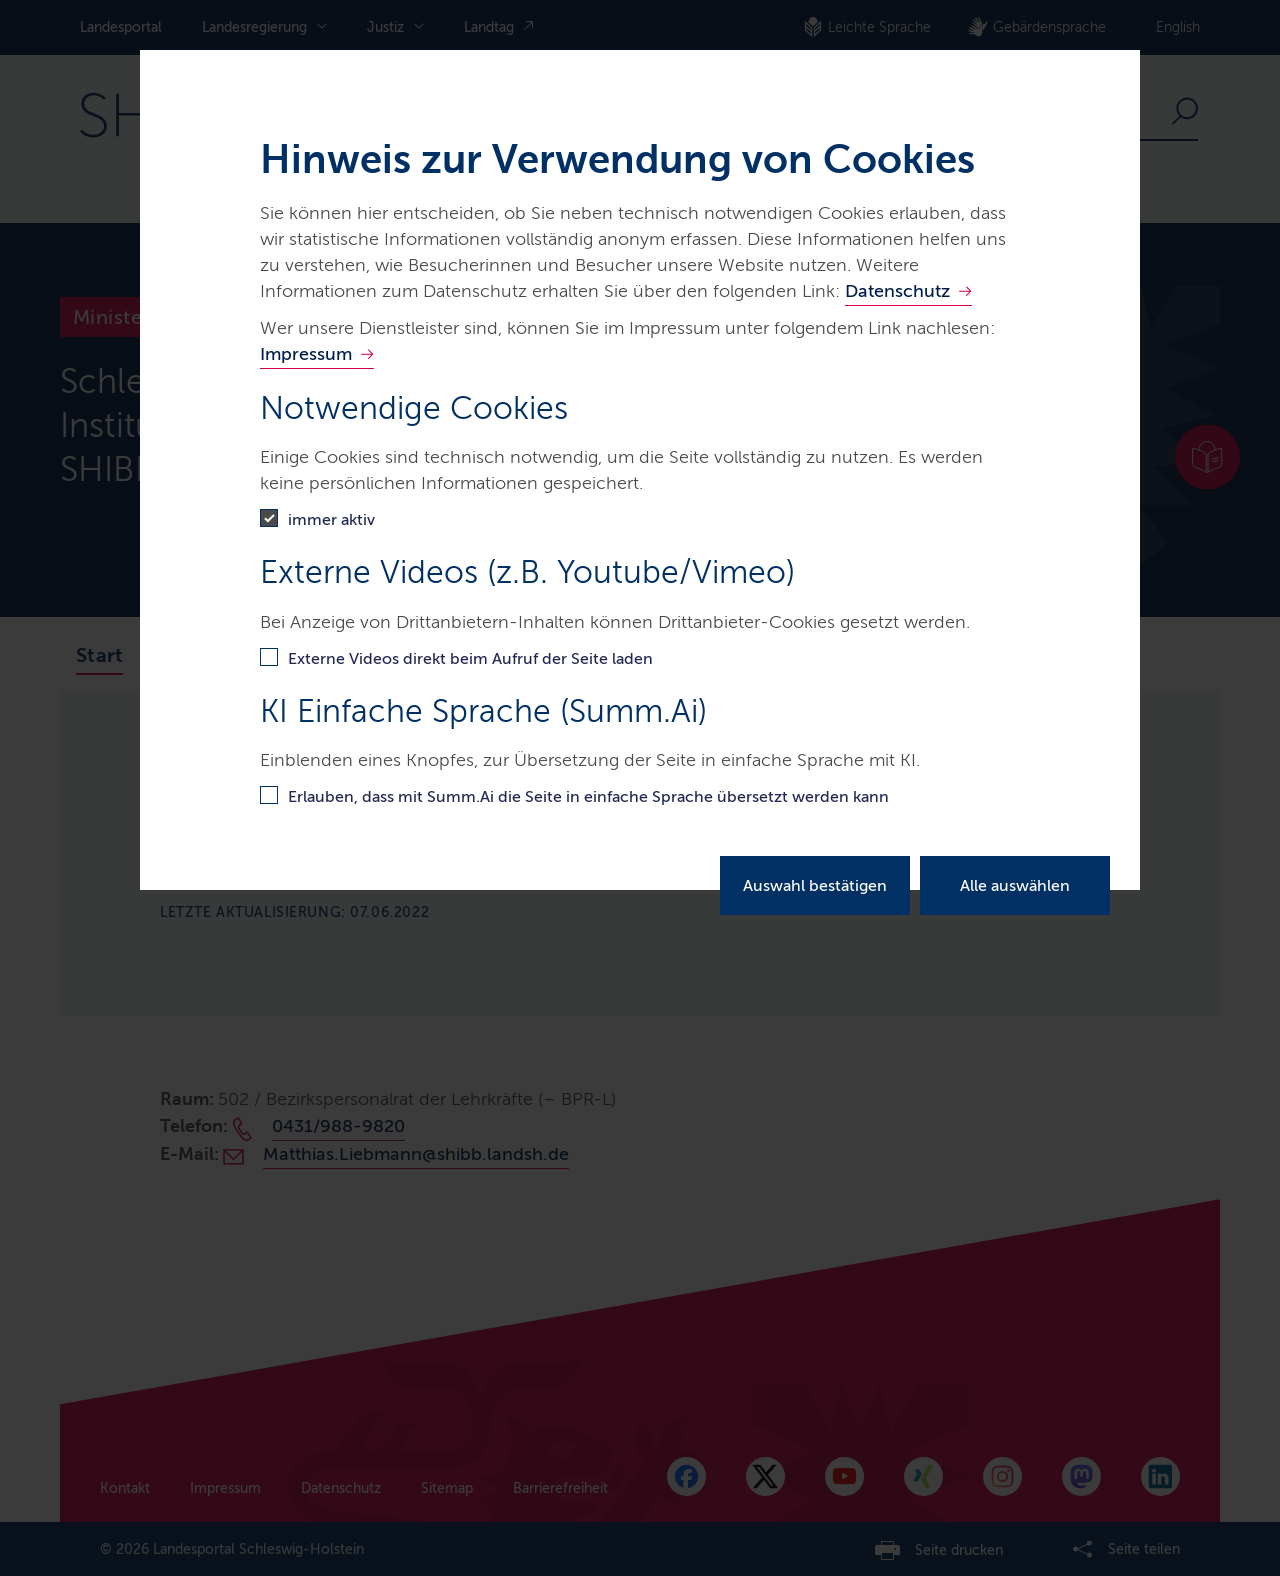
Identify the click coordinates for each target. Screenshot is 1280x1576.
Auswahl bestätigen (815, 885)
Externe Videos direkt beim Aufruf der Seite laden (470, 658)
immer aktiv (331, 519)
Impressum (306, 354)
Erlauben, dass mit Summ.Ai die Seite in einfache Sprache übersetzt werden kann (588, 796)
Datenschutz (897, 291)
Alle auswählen (1015, 885)
